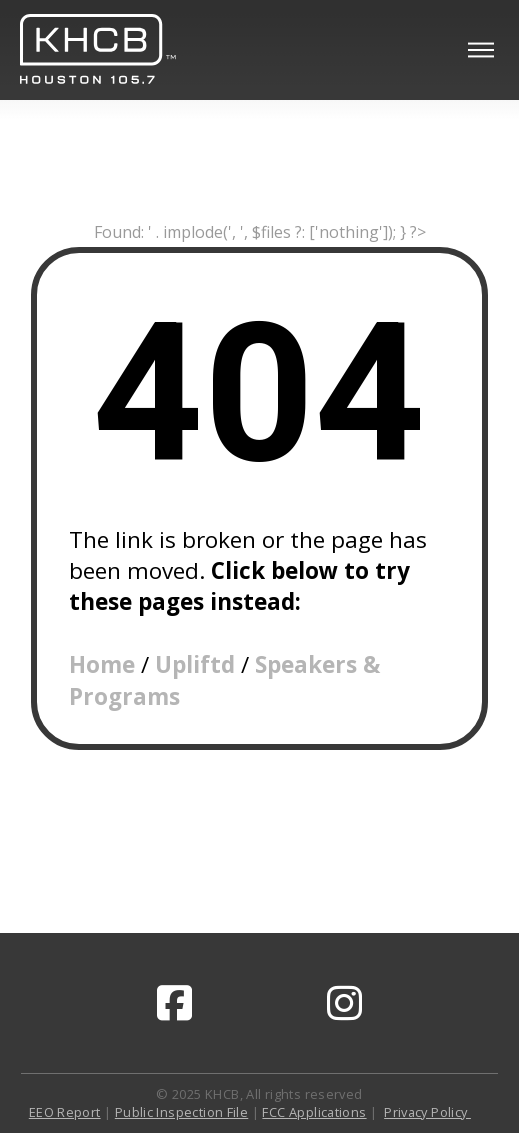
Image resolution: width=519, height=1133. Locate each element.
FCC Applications (314, 1112)
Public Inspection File (181, 1112)
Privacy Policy (427, 1112)
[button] (481, 50)
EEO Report (65, 1112)
